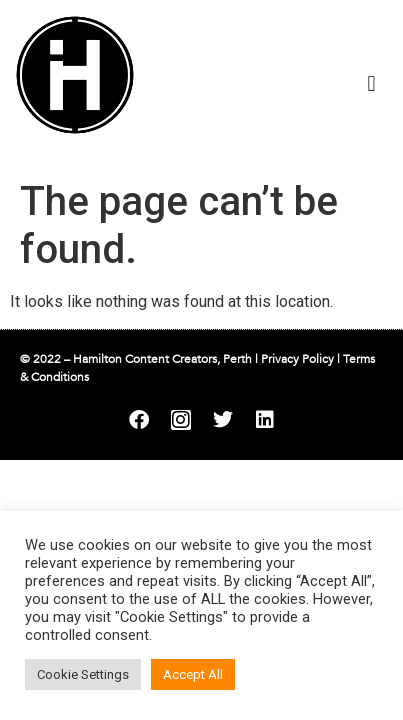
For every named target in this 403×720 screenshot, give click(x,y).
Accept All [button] (193, 674)
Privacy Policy (297, 359)
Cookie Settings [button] (83, 674)
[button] (371, 83)
